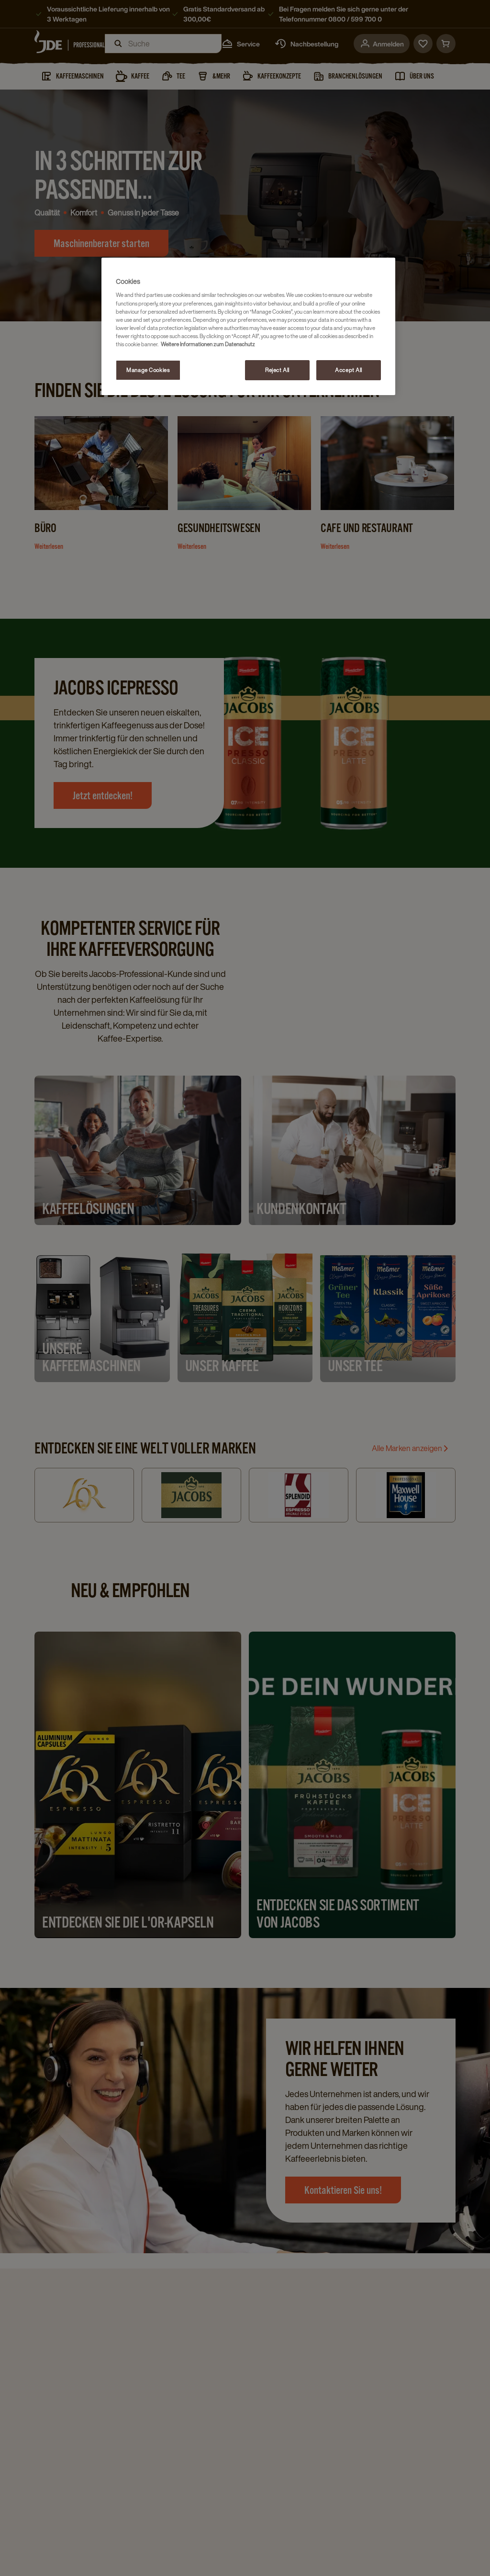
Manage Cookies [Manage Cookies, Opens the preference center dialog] (147, 370)
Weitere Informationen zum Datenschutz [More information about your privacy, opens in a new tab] (208, 344)
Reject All (277, 370)
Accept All (348, 370)
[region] (248, 326)
